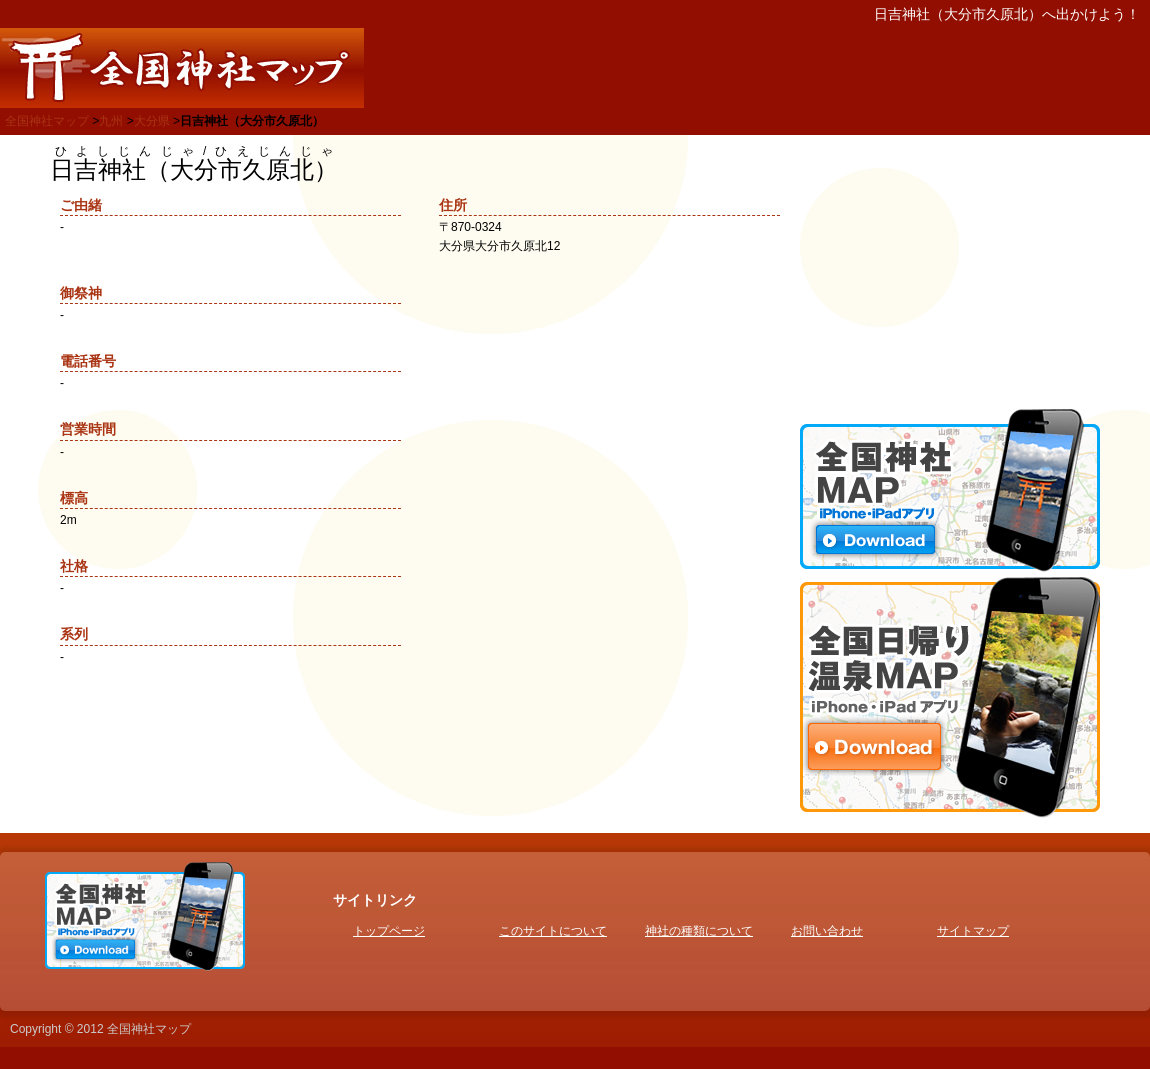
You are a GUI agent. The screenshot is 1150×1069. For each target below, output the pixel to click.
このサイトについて (553, 931)
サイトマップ (973, 931)
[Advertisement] (950, 270)
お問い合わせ (827, 931)
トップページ (389, 931)
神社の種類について (699, 931)
